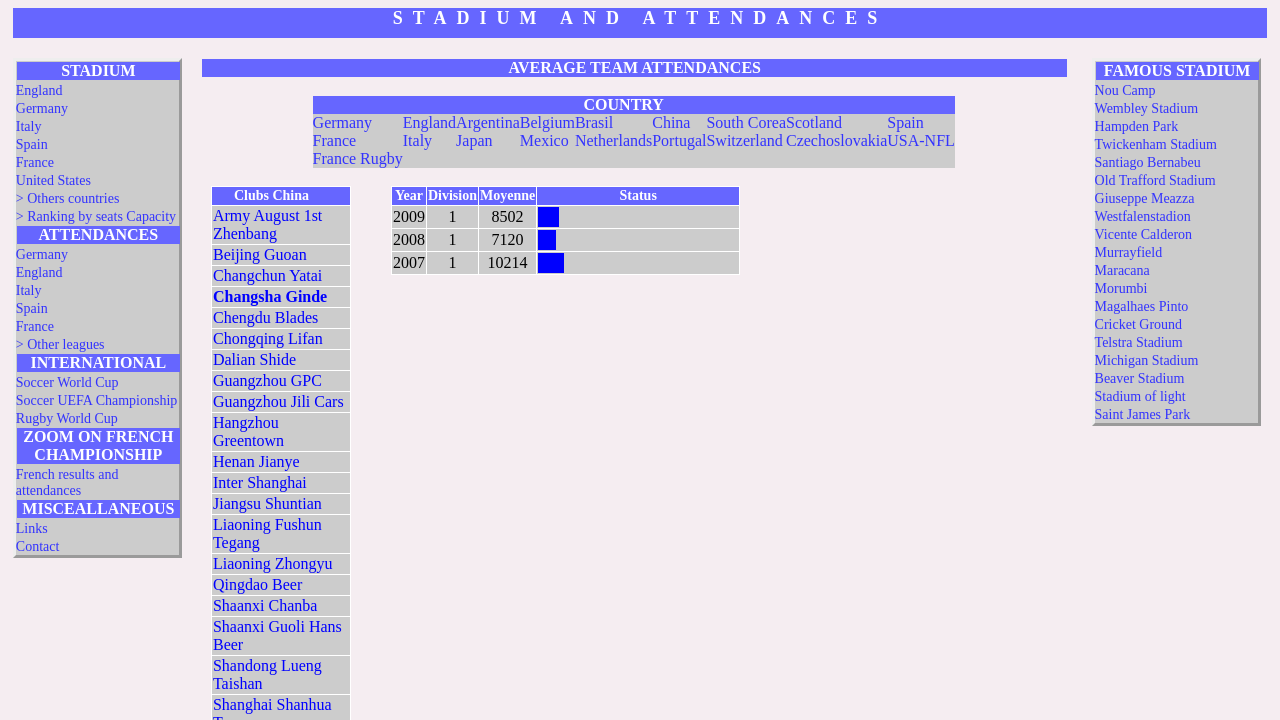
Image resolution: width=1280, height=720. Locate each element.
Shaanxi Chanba (265, 605)
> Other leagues (60, 344)
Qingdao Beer (257, 584)
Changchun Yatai (267, 275)
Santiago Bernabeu (1148, 162)
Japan (474, 140)
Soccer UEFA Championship (97, 400)
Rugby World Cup (67, 418)
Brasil (594, 122)
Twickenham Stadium (1156, 144)
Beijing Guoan (260, 254)
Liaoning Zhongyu (273, 563)
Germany (42, 108)
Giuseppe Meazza (1145, 198)
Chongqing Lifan (268, 338)
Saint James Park (1143, 414)
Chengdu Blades (265, 317)
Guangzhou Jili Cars (278, 401)
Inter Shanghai (260, 482)
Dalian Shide (254, 359)
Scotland (814, 122)
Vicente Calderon (1144, 234)
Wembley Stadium (1146, 108)
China (671, 122)
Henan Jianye (256, 461)
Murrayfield (1129, 252)
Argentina (488, 122)
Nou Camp (1125, 90)
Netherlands (613, 140)
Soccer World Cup (67, 382)
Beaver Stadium (1140, 378)
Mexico (544, 140)
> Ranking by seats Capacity (96, 216)
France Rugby (358, 158)
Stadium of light (1140, 396)
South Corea (746, 122)
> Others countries (68, 198)
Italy (29, 126)
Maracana (1122, 270)
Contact (38, 546)
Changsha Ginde (270, 296)
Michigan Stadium (1147, 360)
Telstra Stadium (1139, 342)
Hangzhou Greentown (248, 431)
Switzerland (744, 140)
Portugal (679, 140)
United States (53, 180)
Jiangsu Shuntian (267, 503)
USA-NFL (921, 140)
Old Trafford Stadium (1155, 180)
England (39, 90)
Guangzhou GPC (267, 380)
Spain (32, 144)
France (35, 162)
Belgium (547, 122)
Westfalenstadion (1143, 216)
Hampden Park (1137, 126)
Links (32, 528)
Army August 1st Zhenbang (267, 224)
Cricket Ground (1138, 324)
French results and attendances (67, 482)
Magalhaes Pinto (1142, 306)
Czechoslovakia (836, 140)
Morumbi (1121, 288)
